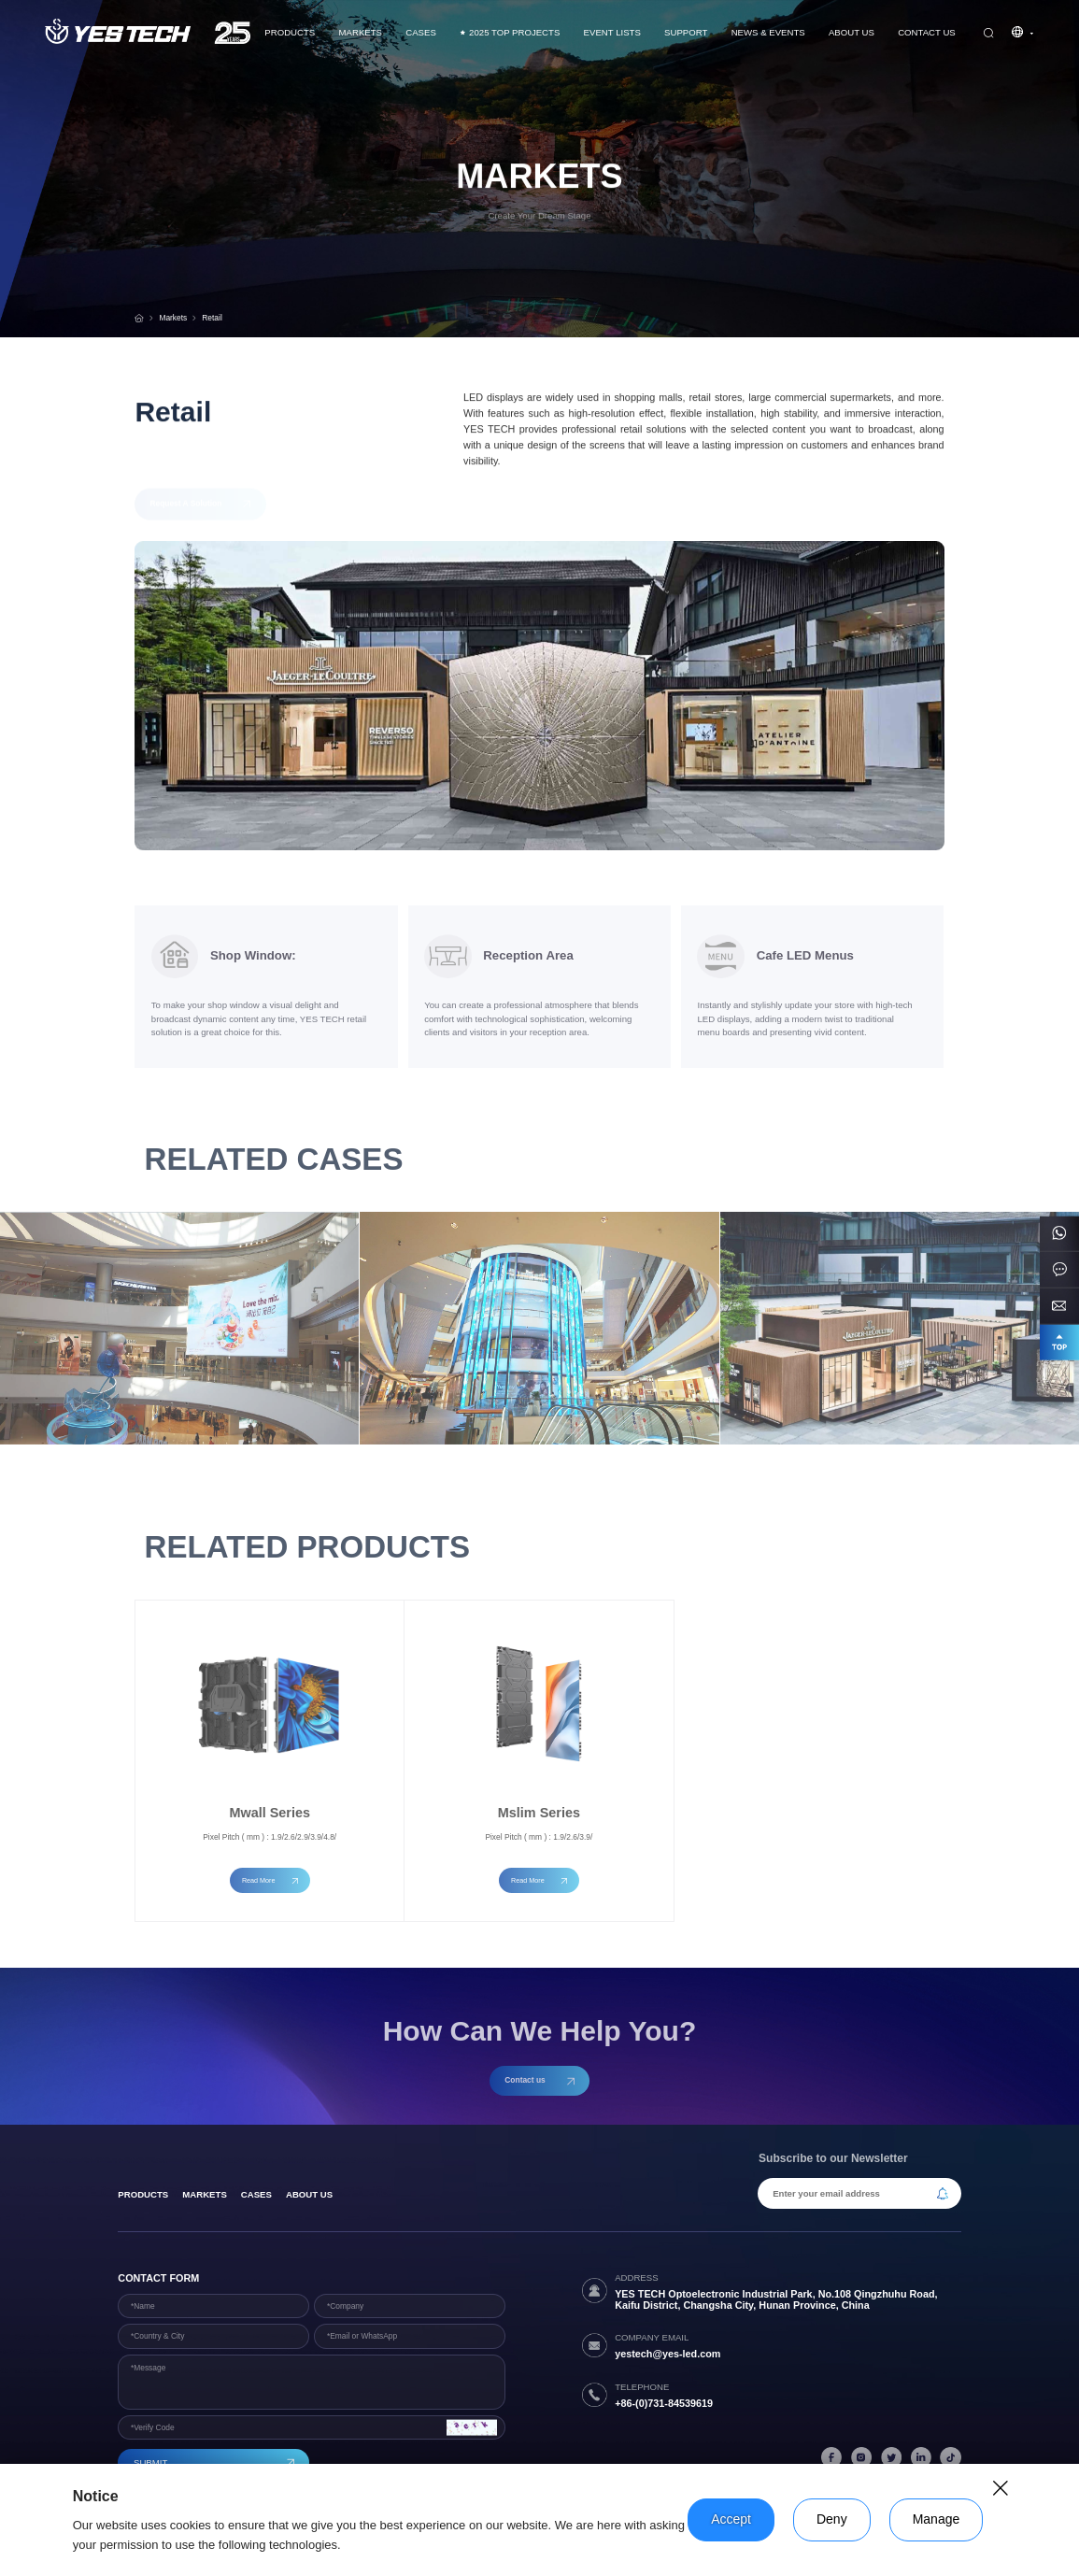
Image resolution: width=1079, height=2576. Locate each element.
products (143, 2194)
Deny (831, 2519)
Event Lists (612, 32)
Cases (256, 2194)
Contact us (927, 32)
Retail (212, 317)
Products (289, 32)
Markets (360, 32)
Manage (936, 2519)
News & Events (768, 32)
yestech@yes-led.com (667, 2353)
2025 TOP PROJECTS (510, 32)
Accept (731, 2519)
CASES (420, 32)
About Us (851, 32)
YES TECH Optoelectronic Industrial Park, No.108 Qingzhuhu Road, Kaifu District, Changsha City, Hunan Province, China (776, 2299)
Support (685, 32)
